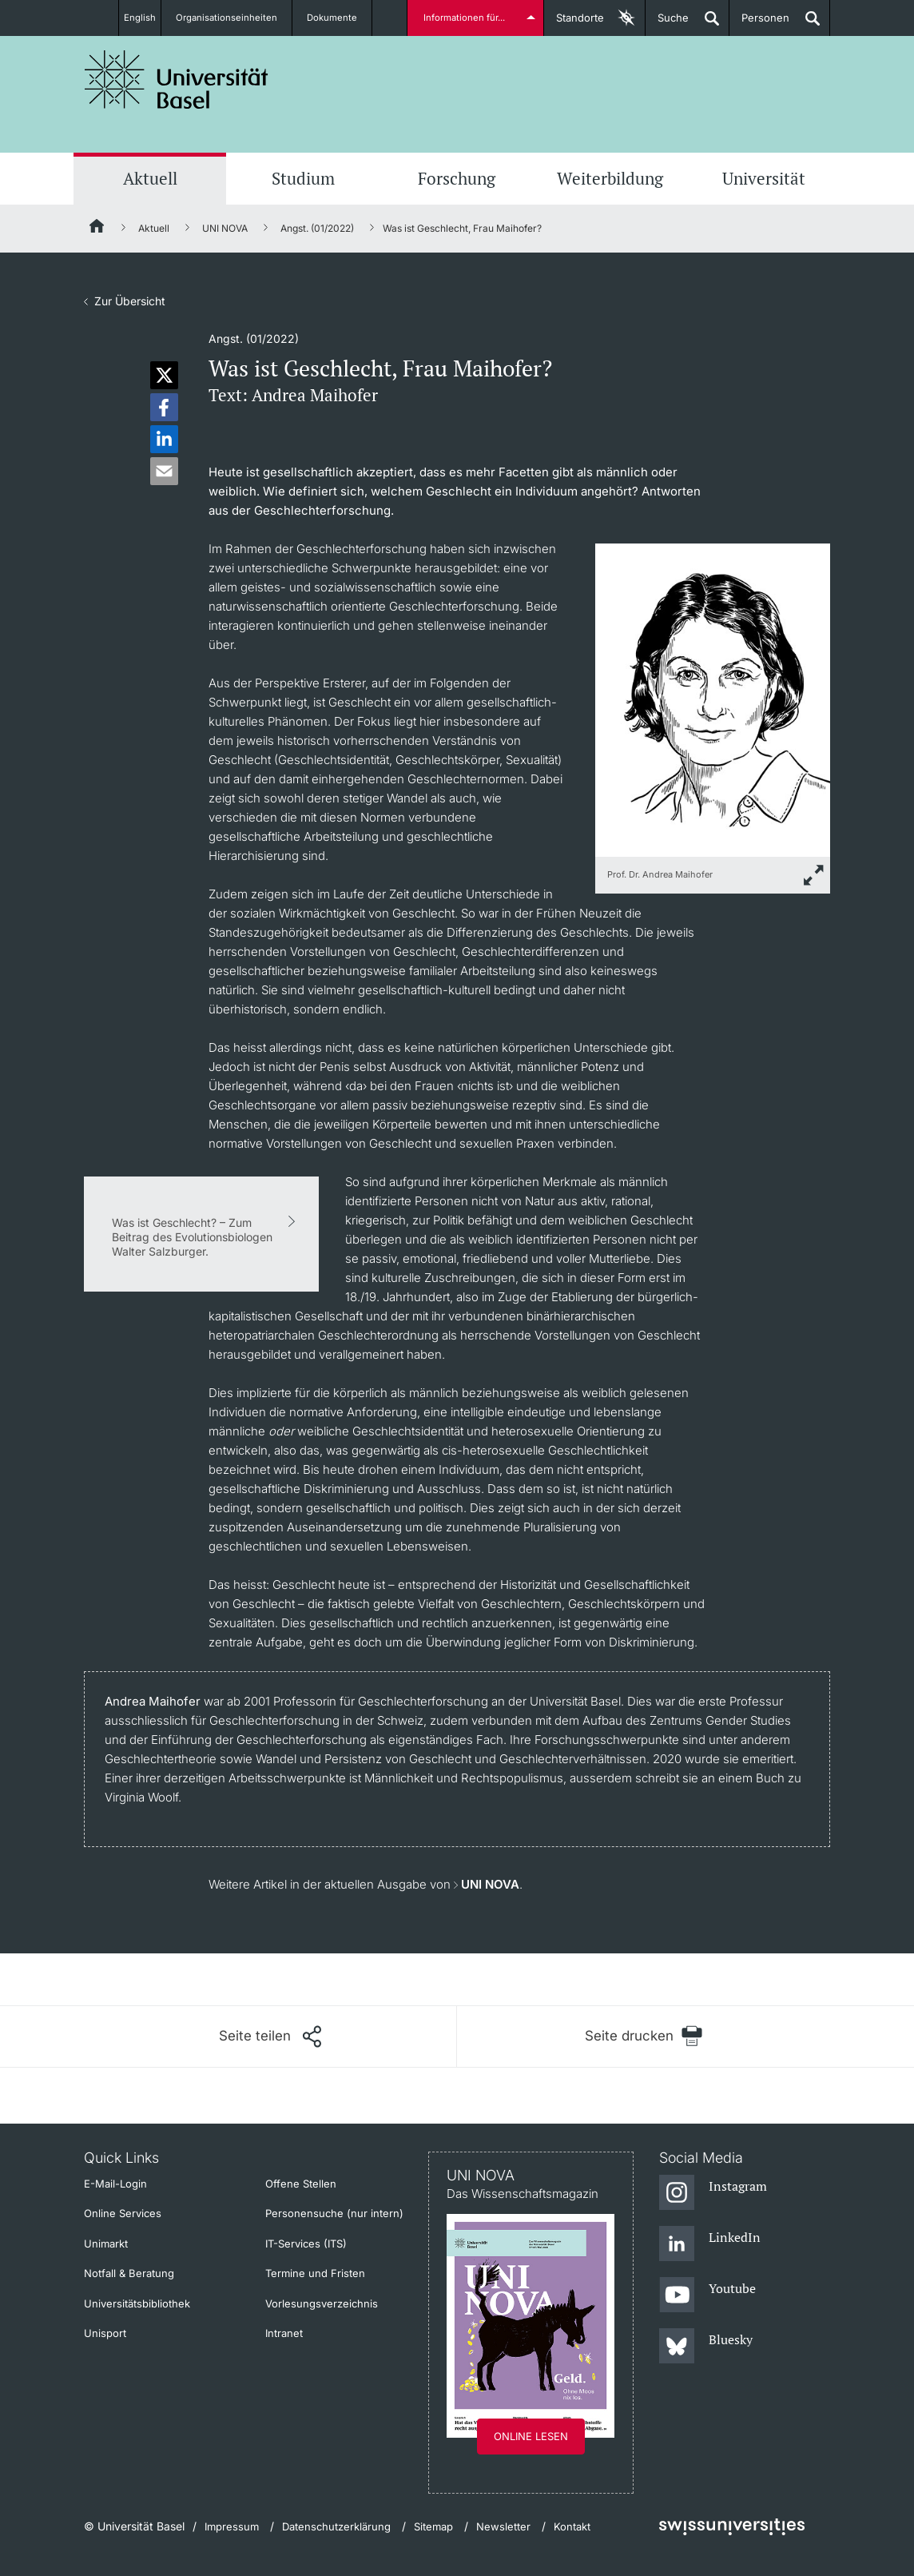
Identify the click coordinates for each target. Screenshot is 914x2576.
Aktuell (150, 178)
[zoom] (712, 699)
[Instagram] (713, 2193)
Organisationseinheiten (235, 17)
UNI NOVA (225, 228)
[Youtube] (707, 2295)
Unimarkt (106, 2243)
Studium (303, 178)
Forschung (456, 178)
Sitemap (433, 2526)
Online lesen (531, 2436)
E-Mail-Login (115, 2183)
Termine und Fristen (315, 2273)
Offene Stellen (300, 2183)
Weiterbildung (610, 178)
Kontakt (572, 2526)
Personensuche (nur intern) (334, 2213)
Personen (759, 23)
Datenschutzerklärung (336, 2526)
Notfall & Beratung (129, 2273)
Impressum (232, 2526)
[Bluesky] (706, 2346)
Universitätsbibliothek (137, 2303)
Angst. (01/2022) (317, 228)
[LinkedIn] (710, 2244)
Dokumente (341, 17)
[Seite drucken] (643, 2036)
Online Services (122, 2213)
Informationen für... (467, 17)
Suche (667, 23)
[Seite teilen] (270, 2036)
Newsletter (503, 2526)
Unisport (105, 2333)
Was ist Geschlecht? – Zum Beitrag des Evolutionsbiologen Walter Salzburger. (192, 1237)
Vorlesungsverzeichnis (321, 2303)
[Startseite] (97, 228)
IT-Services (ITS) (306, 2243)
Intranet (284, 2333)
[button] (164, 375)
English (139, 17)
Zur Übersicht (129, 301)
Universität (763, 178)
